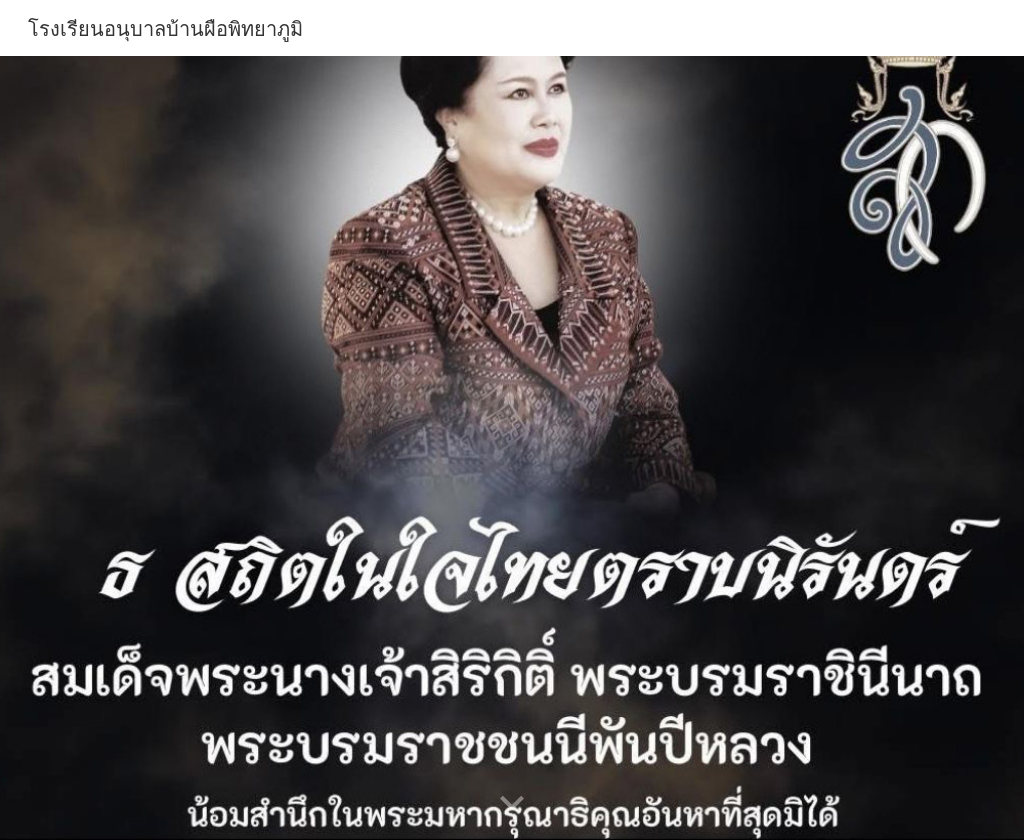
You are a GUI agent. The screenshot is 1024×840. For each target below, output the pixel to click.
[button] (512, 804)
